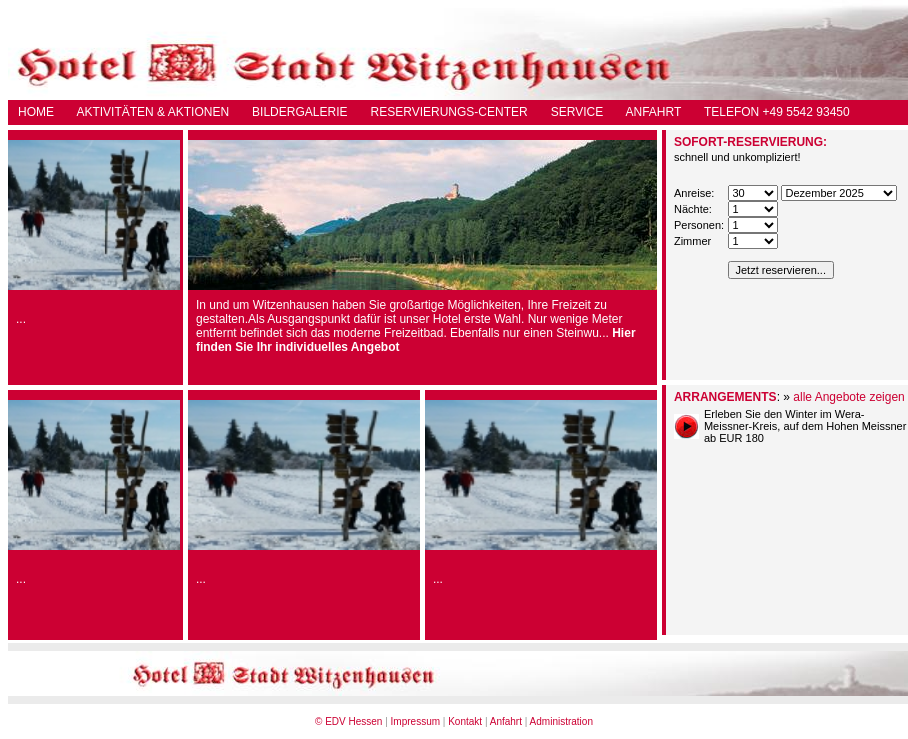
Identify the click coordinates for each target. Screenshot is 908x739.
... (21, 319)
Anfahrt (506, 721)
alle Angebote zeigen (848, 397)
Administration (561, 721)
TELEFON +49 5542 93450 (777, 112)
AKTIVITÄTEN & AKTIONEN (152, 112)
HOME (36, 112)
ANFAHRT (654, 112)
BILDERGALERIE (299, 112)
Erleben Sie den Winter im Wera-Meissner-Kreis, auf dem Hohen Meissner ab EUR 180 (805, 426)
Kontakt (465, 721)
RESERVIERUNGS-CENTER (449, 112)
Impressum (415, 721)
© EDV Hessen (348, 721)
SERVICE (577, 112)
